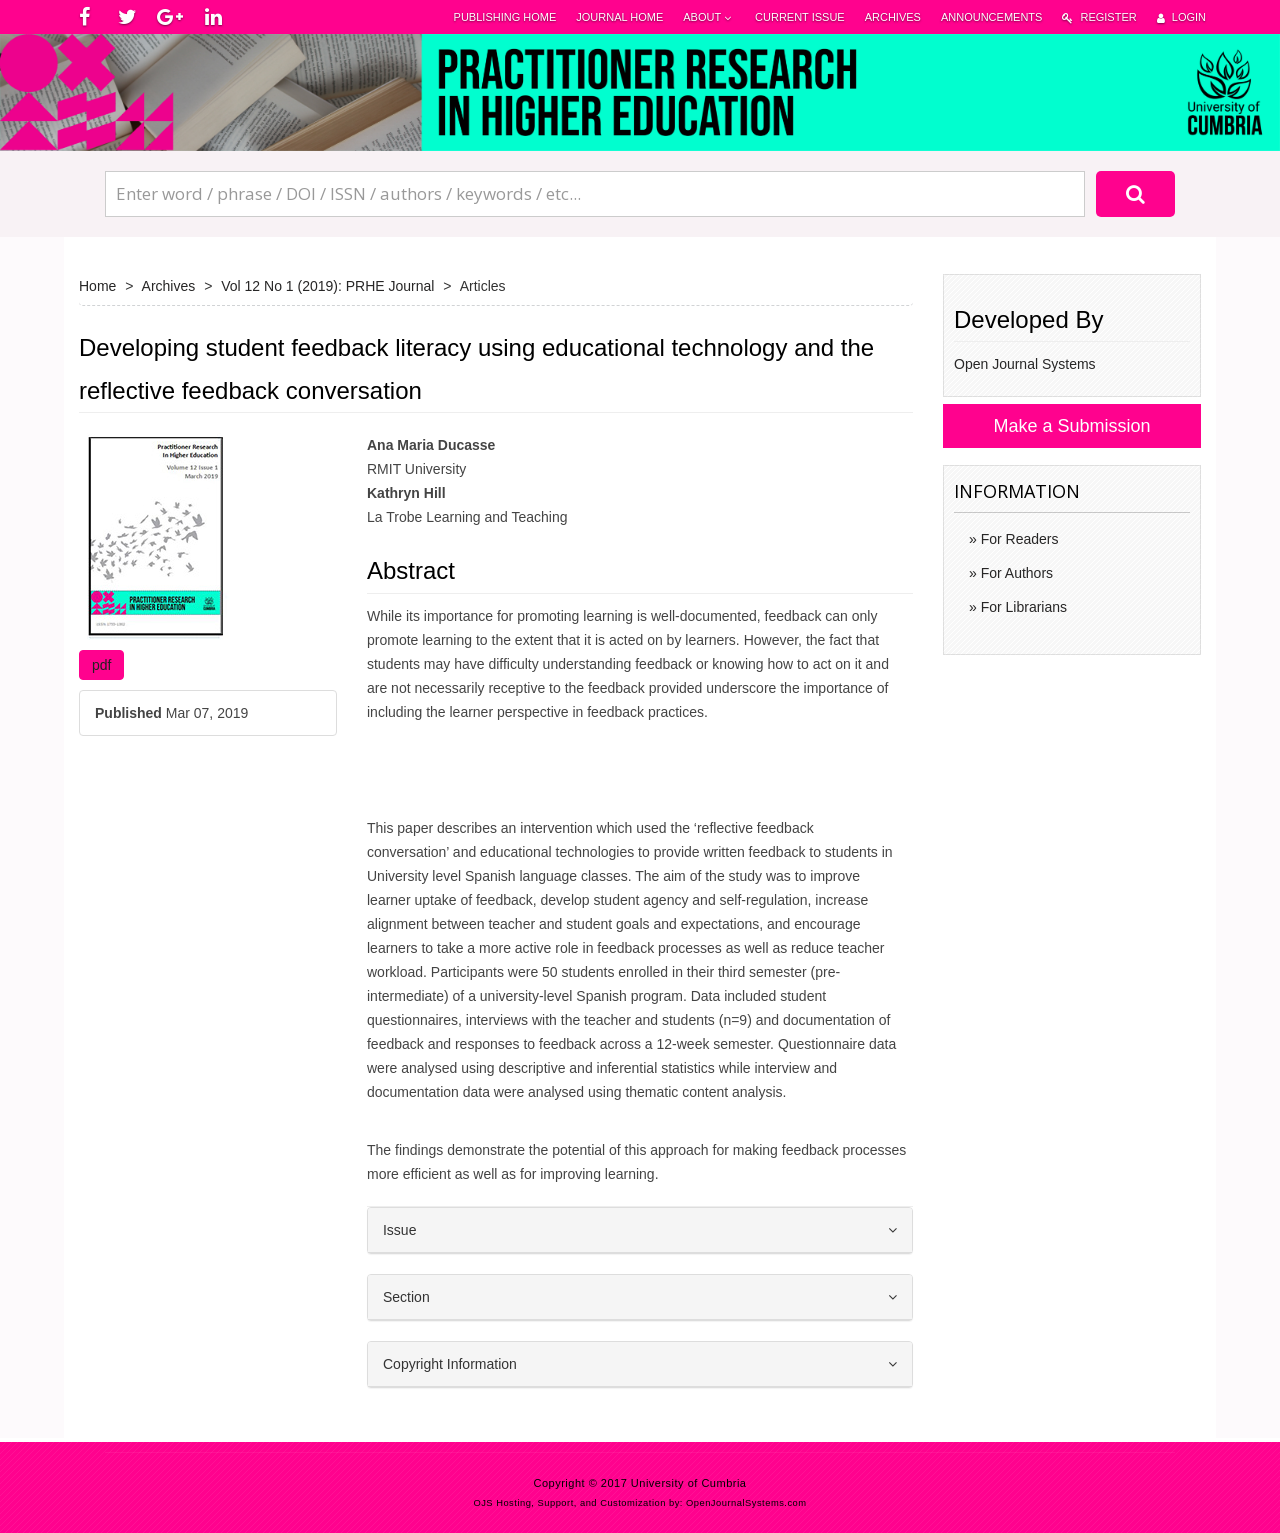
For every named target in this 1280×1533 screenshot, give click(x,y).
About (709, 17)
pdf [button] (101, 665)
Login (1181, 17)
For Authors (1015, 573)
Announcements (991, 17)
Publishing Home (505, 17)
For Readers (1018, 539)
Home (97, 286)
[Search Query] (595, 194)
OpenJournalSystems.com (746, 1503)
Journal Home (619, 17)
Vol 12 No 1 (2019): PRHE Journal (327, 286)
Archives (893, 17)
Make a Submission (1071, 426)
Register (1099, 17)
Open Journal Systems (1025, 364)
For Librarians (1022, 607)
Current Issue (800, 17)
